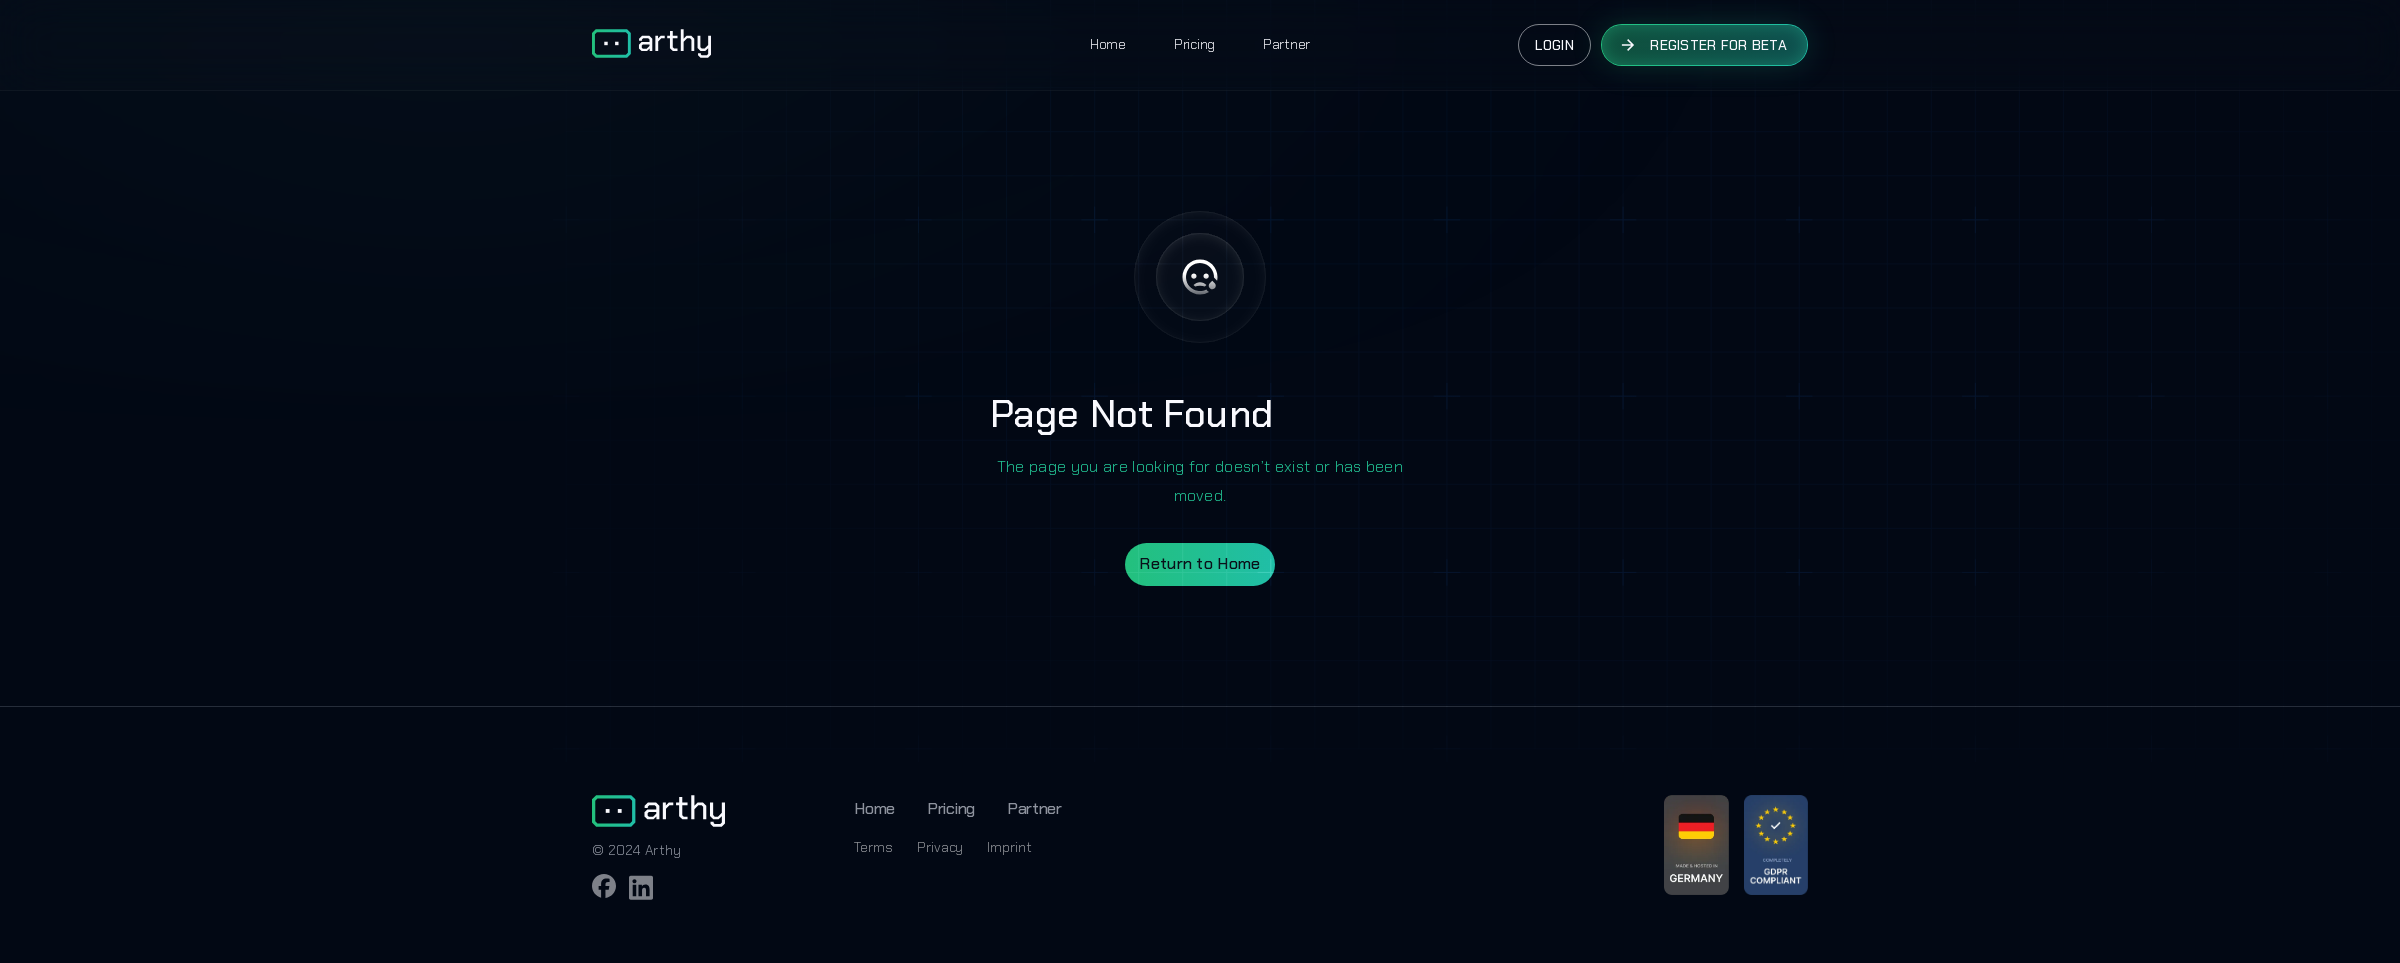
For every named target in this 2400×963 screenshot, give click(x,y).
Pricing (1194, 44)
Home (1108, 44)
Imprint (1009, 847)
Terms (873, 847)
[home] (651, 45)
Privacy (940, 847)
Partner (1286, 44)
